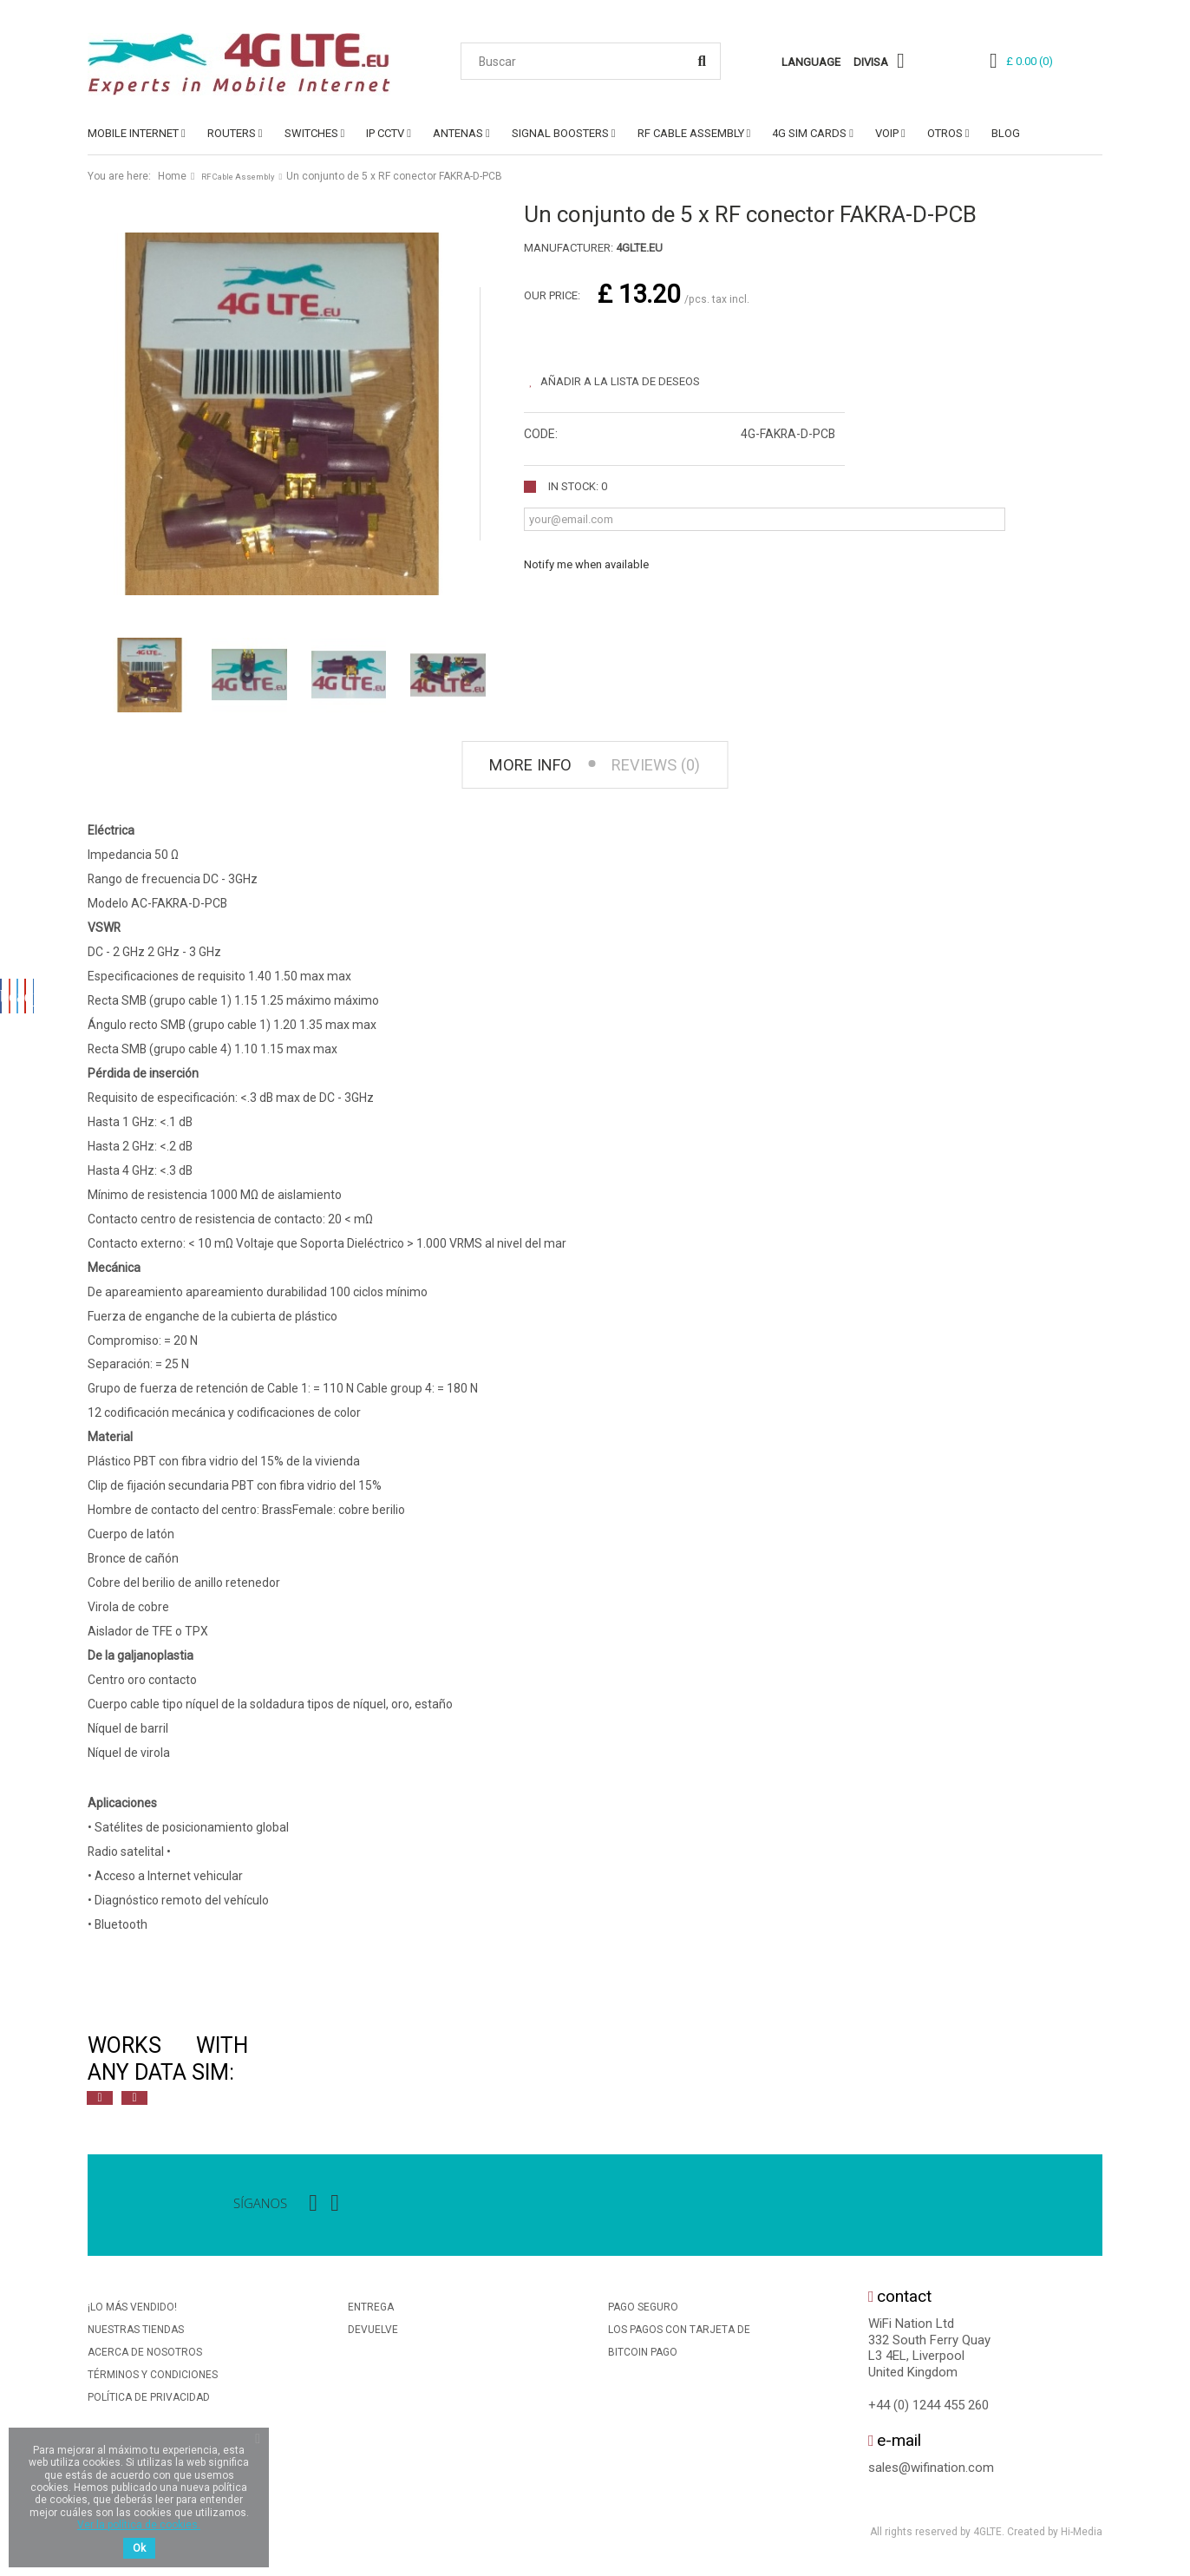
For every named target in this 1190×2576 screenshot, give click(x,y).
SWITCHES (311, 133)
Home (172, 176)
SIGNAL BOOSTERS (560, 133)
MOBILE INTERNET (133, 133)
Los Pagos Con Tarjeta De (679, 2335)
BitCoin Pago (642, 2357)
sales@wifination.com (931, 2472)
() (1029, 61)
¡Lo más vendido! (132, 2312)
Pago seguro (643, 2312)
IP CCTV (385, 133)
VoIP (887, 133)
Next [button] (134, 2103)
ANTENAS (458, 133)
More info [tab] (520, 767)
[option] (278, 2064)
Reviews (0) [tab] (665, 767)
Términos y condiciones (153, 2380)
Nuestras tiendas (136, 2335)
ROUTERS (231, 133)
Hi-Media (1081, 2536)
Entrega (371, 2312)
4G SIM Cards (809, 133)
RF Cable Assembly (691, 133)
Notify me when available (586, 559)
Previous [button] (100, 2103)
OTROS (945, 133)
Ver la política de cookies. (138, 2525)
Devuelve (373, 2335)
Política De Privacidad (149, 2402)
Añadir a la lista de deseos (630, 376)
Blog (1005, 133)
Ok (139, 2548)
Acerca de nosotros (145, 2357)
